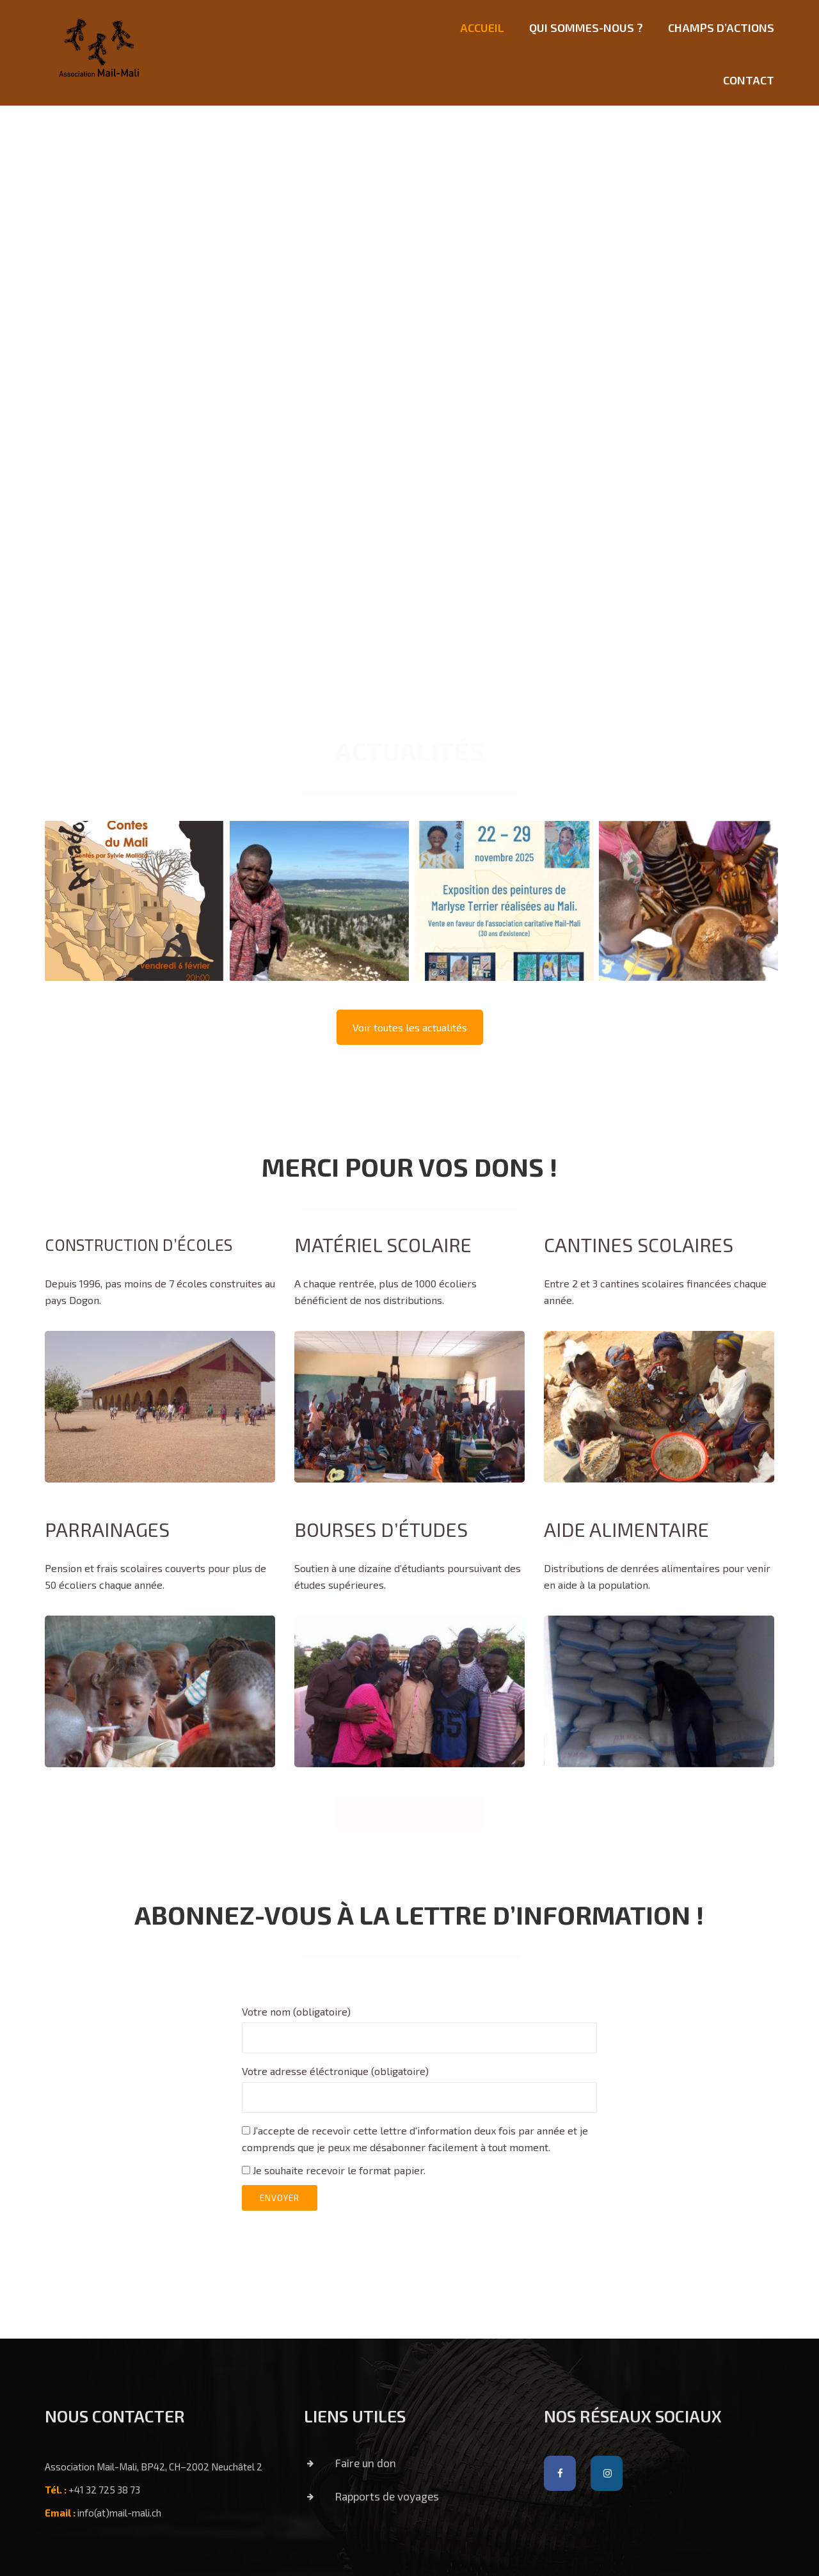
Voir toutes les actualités (410, 1027)
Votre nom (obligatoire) (419, 2024)
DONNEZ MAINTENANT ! (409, 1814)
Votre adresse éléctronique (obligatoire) (419, 2084)
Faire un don (345, 2462)
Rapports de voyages (366, 2496)
